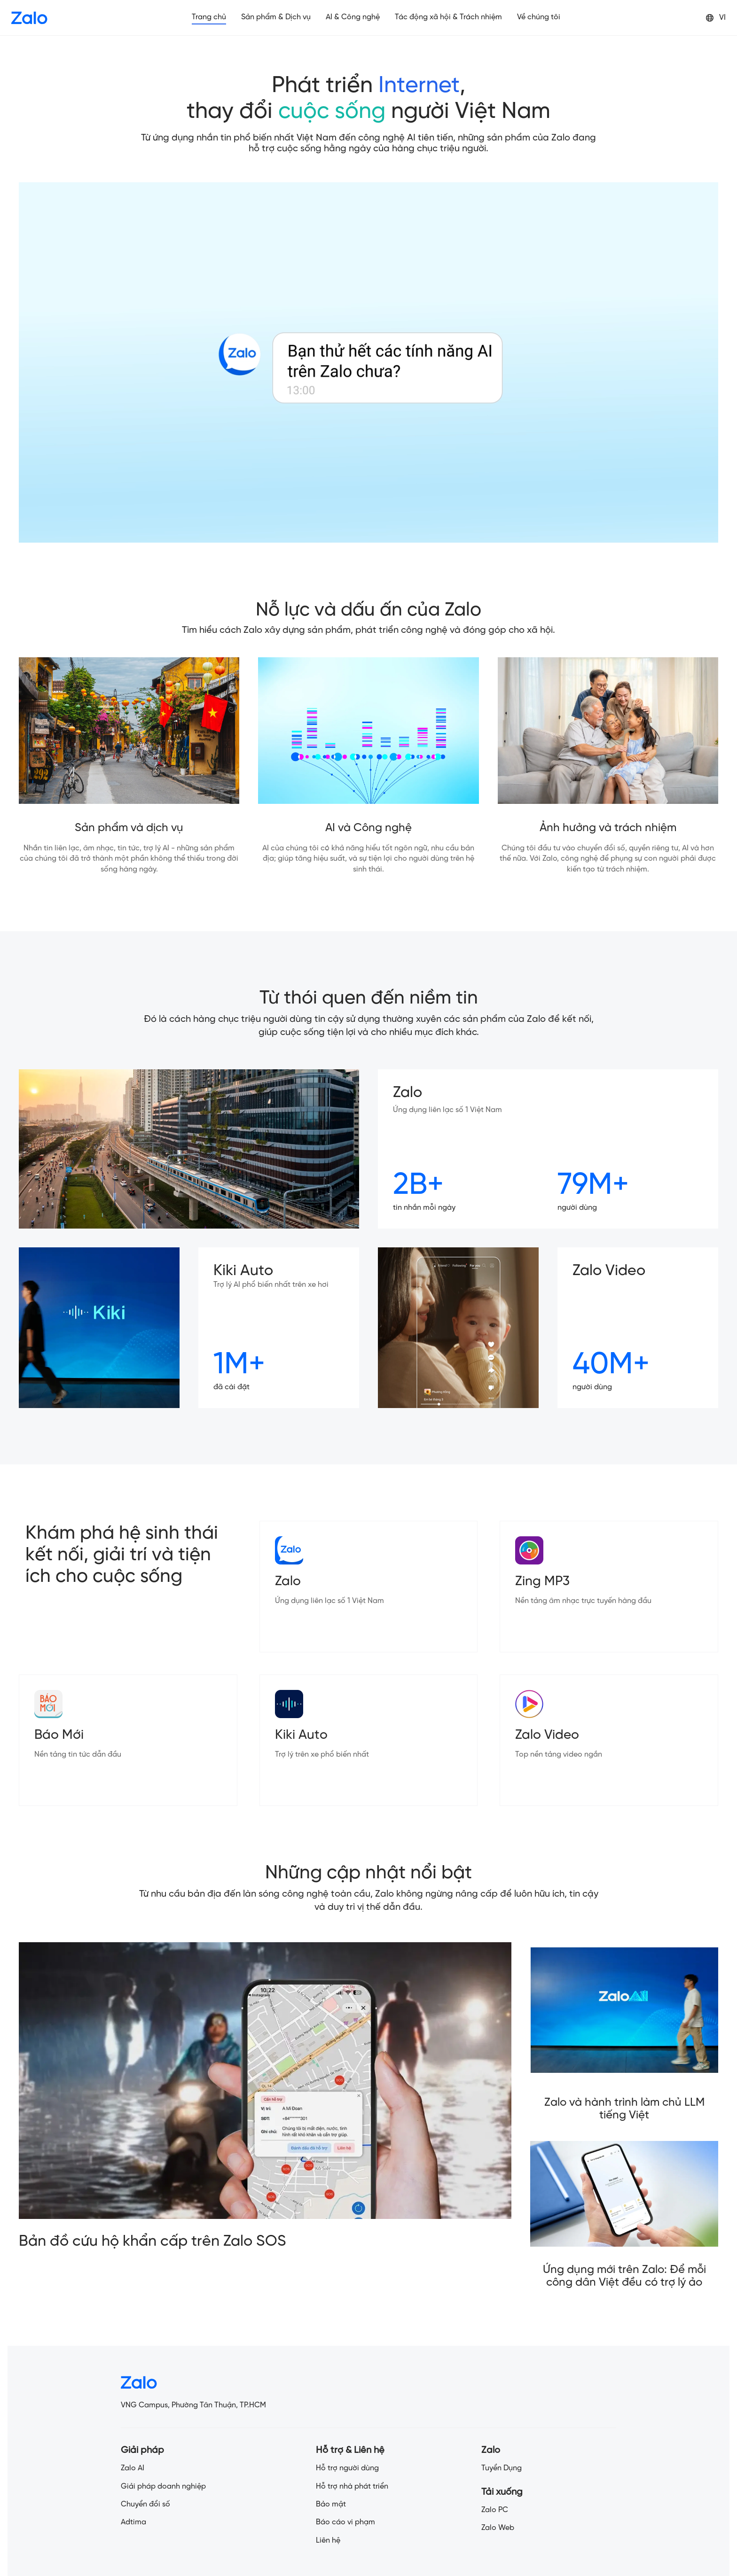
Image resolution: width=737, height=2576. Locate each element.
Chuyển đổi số (145, 2504)
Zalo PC (494, 2510)
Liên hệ (328, 2541)
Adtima (133, 2522)
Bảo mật (331, 2504)
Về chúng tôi (538, 17)
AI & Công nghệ (353, 17)
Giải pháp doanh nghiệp (163, 2486)
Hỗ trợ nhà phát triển (352, 2486)
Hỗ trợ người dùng (347, 2468)
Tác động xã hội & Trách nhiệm (448, 17)
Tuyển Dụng (501, 2468)
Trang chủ (209, 17)
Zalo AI (132, 2468)
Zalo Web (497, 2528)
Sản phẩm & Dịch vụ (276, 17)
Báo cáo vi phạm (345, 2522)
